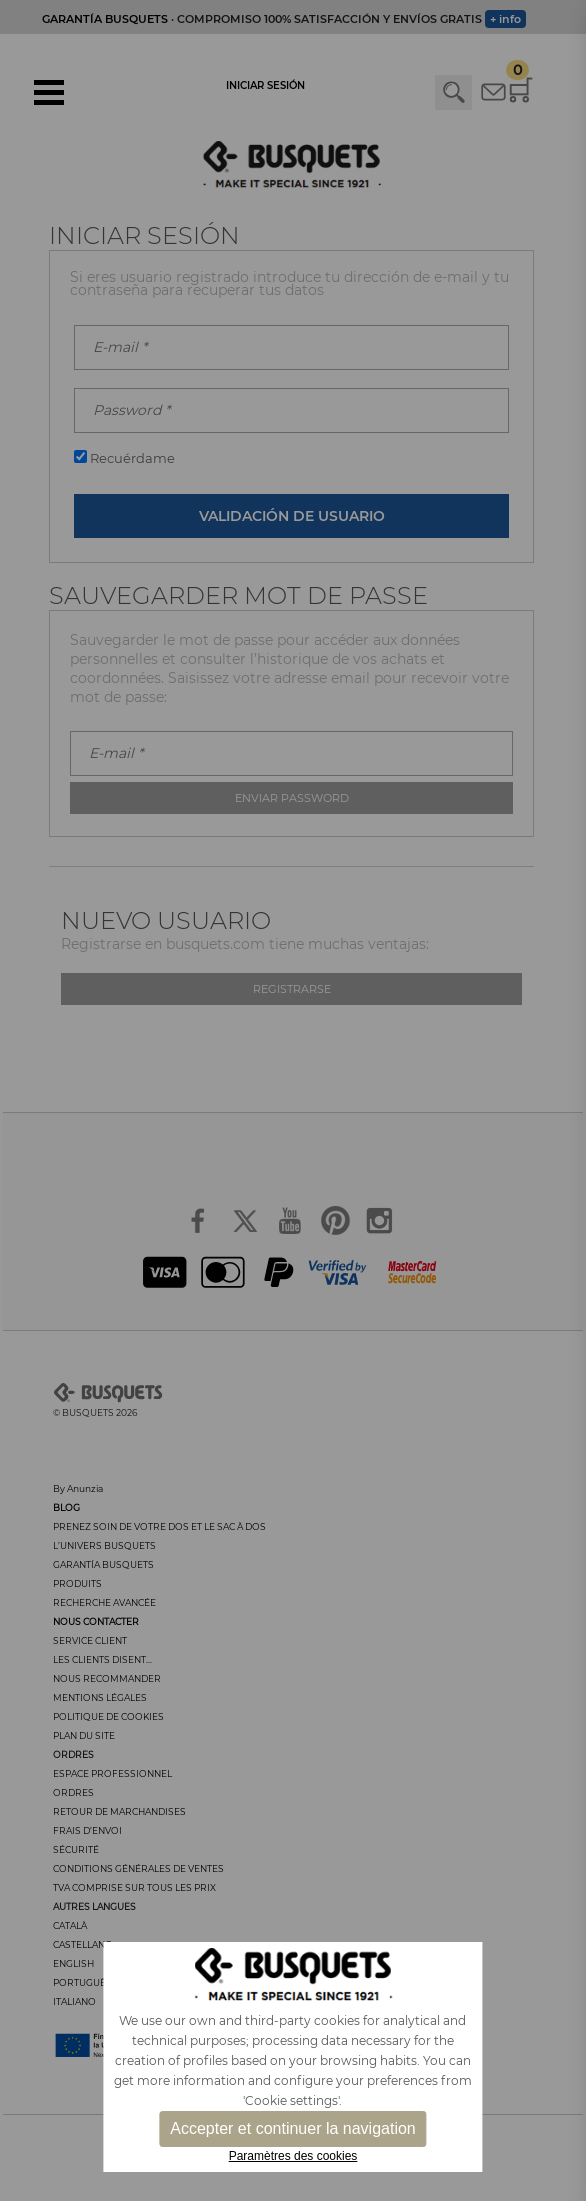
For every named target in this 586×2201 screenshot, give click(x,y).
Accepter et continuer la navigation (292, 2128)
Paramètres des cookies (293, 2156)
